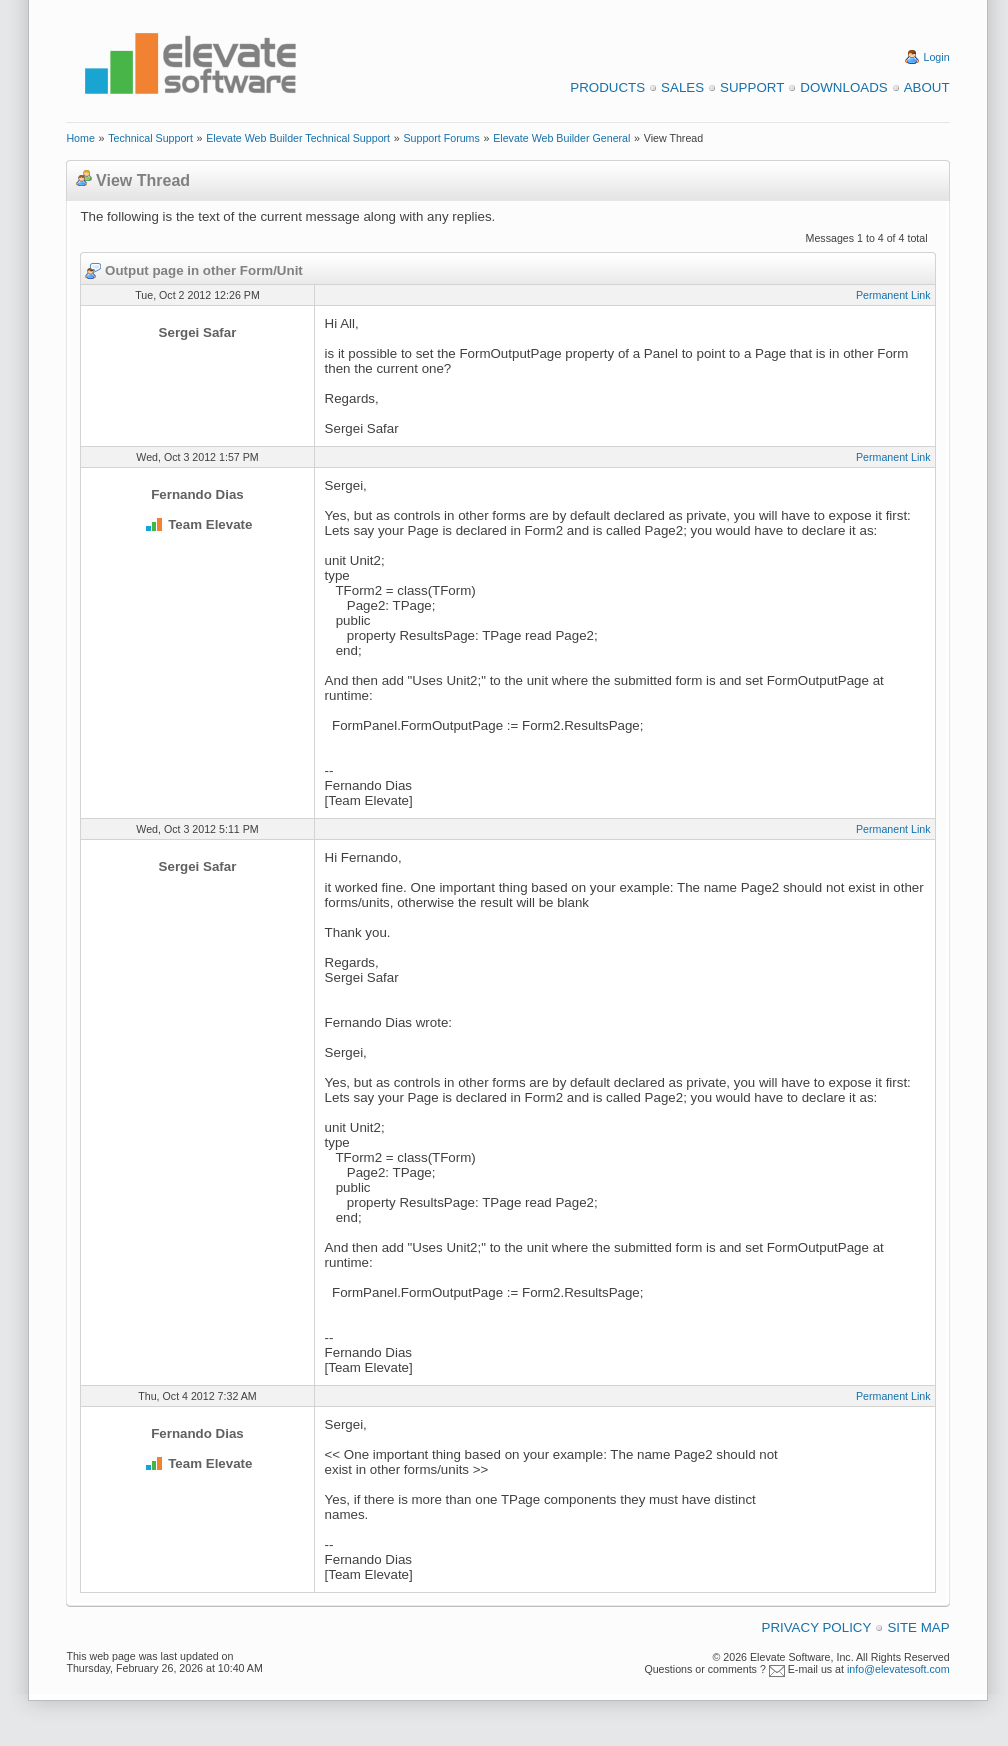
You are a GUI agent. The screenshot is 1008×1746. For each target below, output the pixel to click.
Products (607, 87)
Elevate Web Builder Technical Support (298, 138)
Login (937, 57)
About (927, 87)
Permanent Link (893, 295)
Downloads (843, 87)
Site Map (918, 1627)
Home (80, 138)
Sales (682, 87)
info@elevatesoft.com (898, 1669)
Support (752, 87)
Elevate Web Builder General (561, 138)
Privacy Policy (817, 1627)
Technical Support (150, 138)
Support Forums (441, 138)
